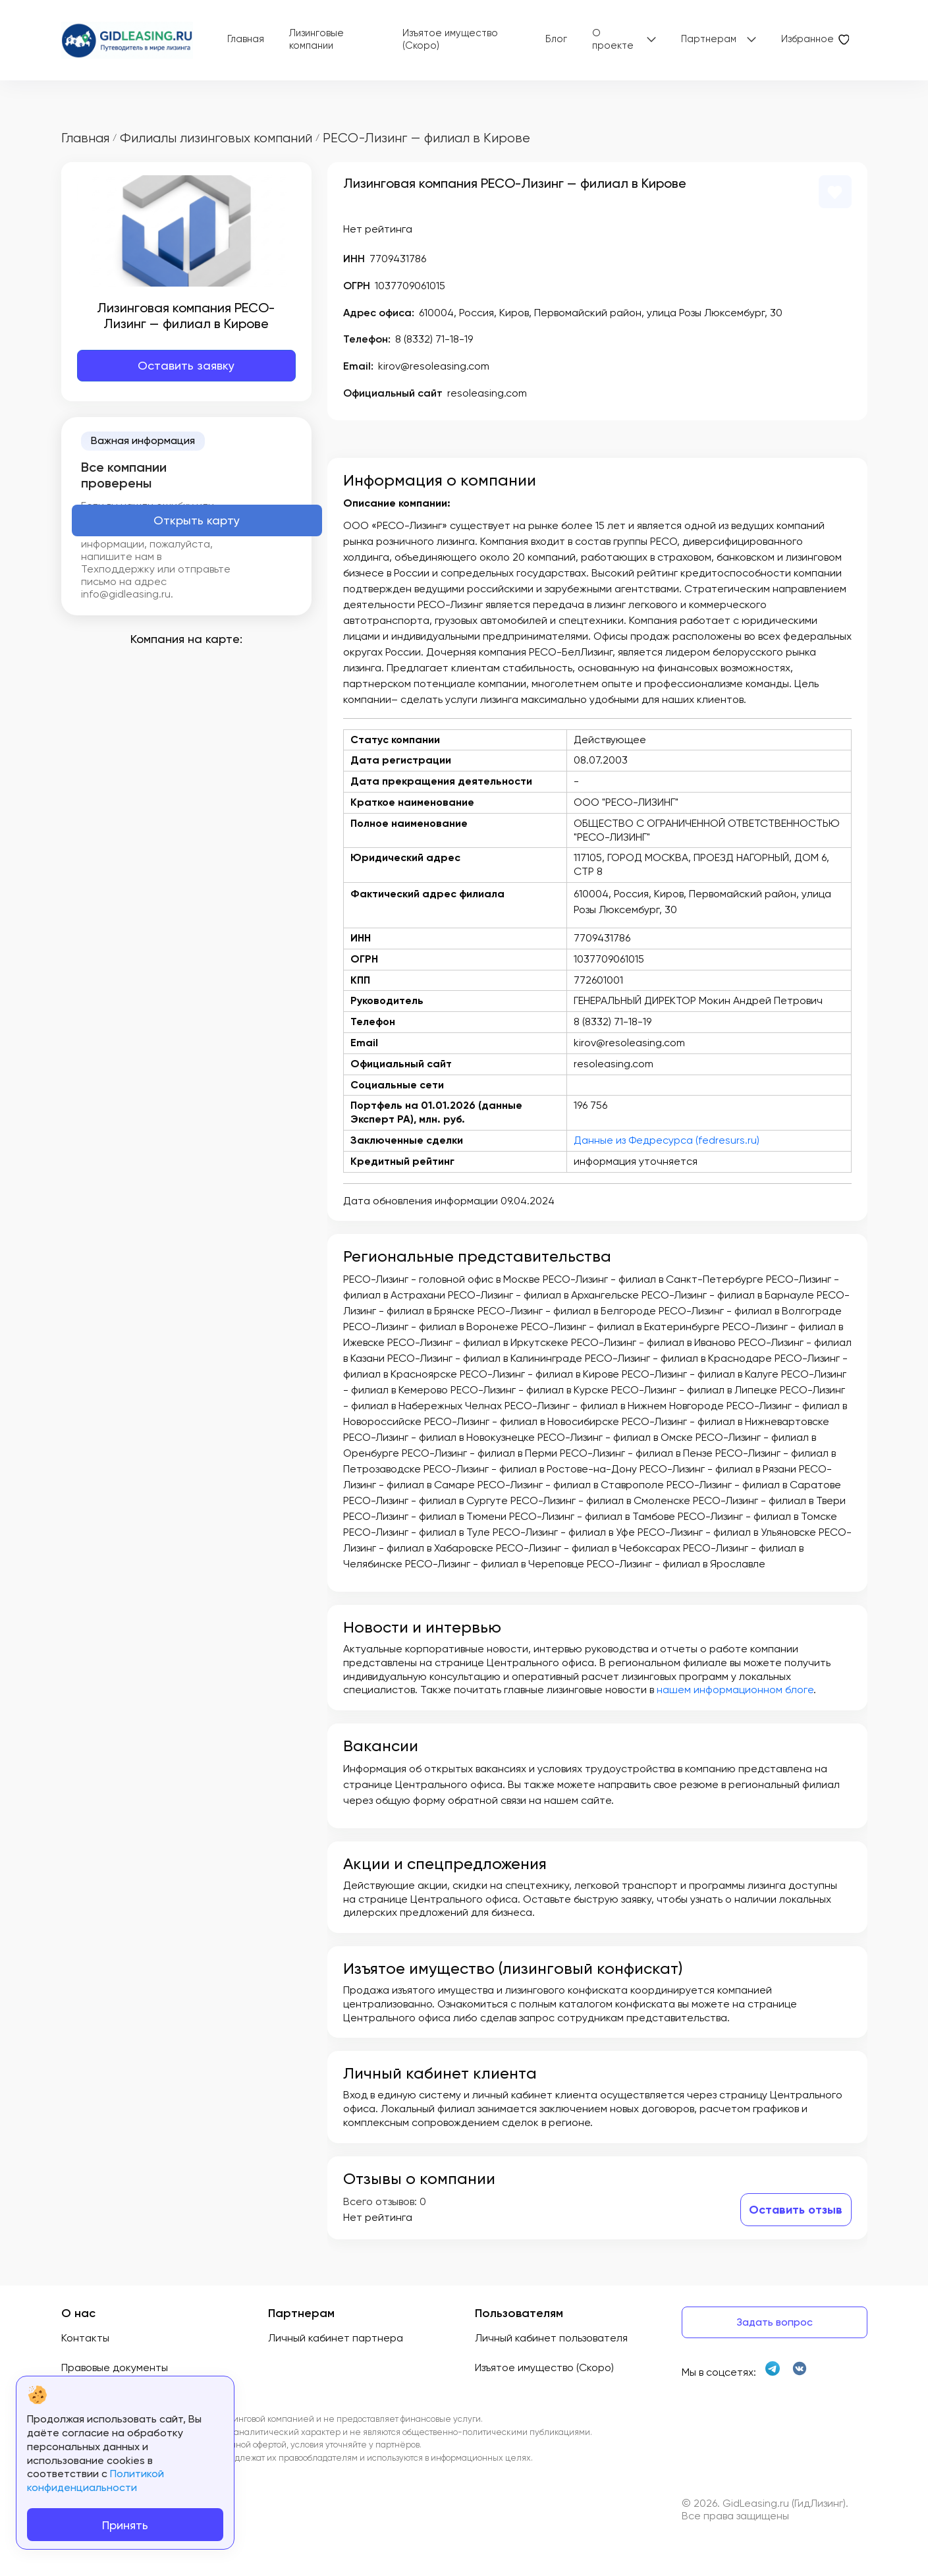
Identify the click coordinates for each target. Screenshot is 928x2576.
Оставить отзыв (795, 2209)
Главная (245, 39)
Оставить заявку (186, 365)
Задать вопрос (774, 2322)
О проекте (613, 39)
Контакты (85, 2338)
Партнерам (708, 39)
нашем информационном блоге (735, 1689)
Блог (556, 39)
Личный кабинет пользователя (551, 2338)
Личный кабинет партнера (335, 2338)
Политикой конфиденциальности (95, 2480)
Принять (125, 2525)
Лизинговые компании (316, 39)
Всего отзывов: (380, 2201)
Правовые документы (114, 2367)
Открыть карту (196, 520)
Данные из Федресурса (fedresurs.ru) (666, 1140)
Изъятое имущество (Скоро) (450, 39)
